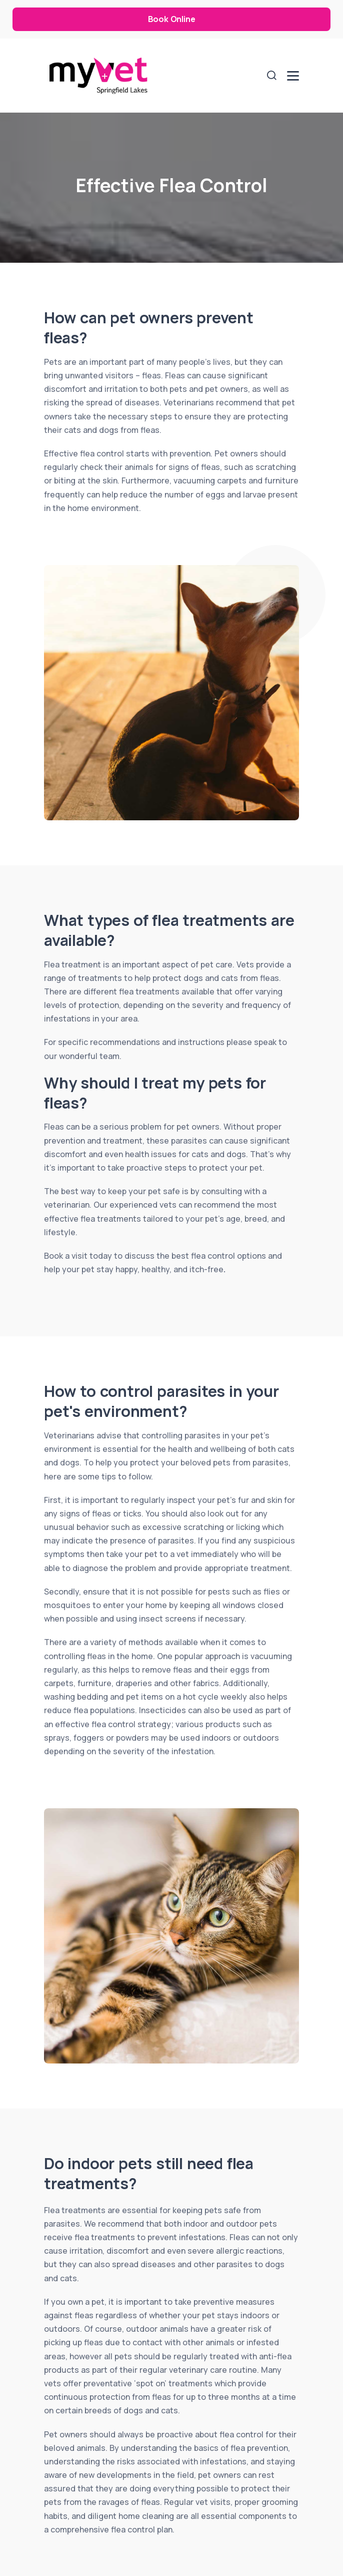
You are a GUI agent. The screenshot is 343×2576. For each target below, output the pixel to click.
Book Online (172, 19)
